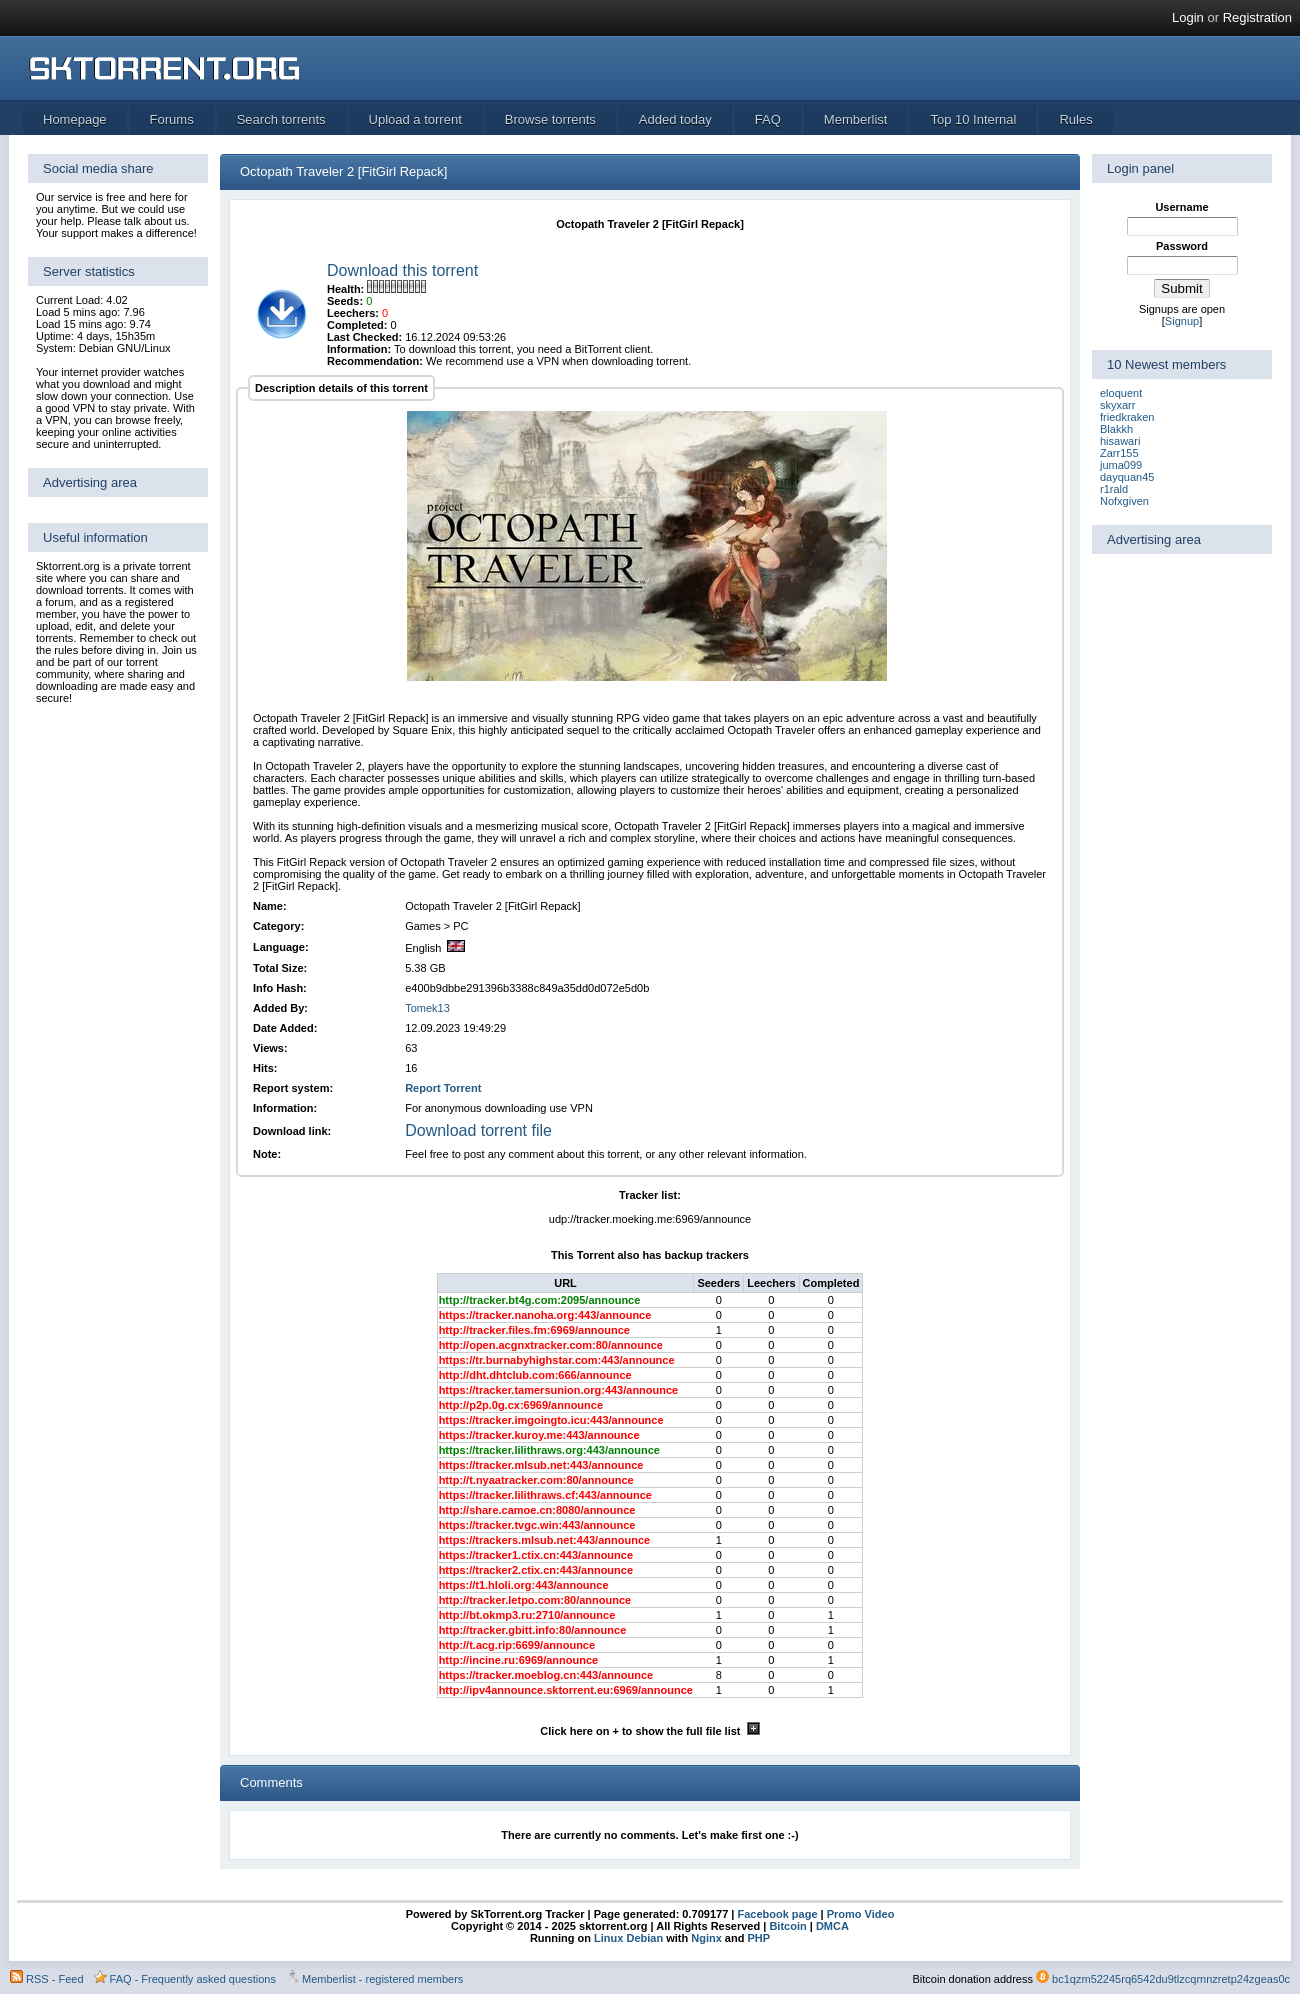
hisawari (1120, 441)
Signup (1182, 321)
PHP (758, 1938)
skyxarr (1117, 405)
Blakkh (1116, 429)
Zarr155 (1119, 453)
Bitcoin (787, 1926)
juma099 (1121, 465)
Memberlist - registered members (382, 1979)
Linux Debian (628, 1938)
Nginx (706, 1938)
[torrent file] (282, 337)
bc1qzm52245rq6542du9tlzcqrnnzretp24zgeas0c (1171, 1979)
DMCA (832, 1926)
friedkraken (1127, 417)
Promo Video (859, 1914)
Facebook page (775, 1914)
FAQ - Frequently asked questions (193, 1979)
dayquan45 (1127, 477)
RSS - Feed (54, 1979)
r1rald (1114, 489)
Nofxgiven (1124, 501)
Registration (1257, 17)
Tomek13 (427, 1008)
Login (1188, 17)
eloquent (1121, 393)
